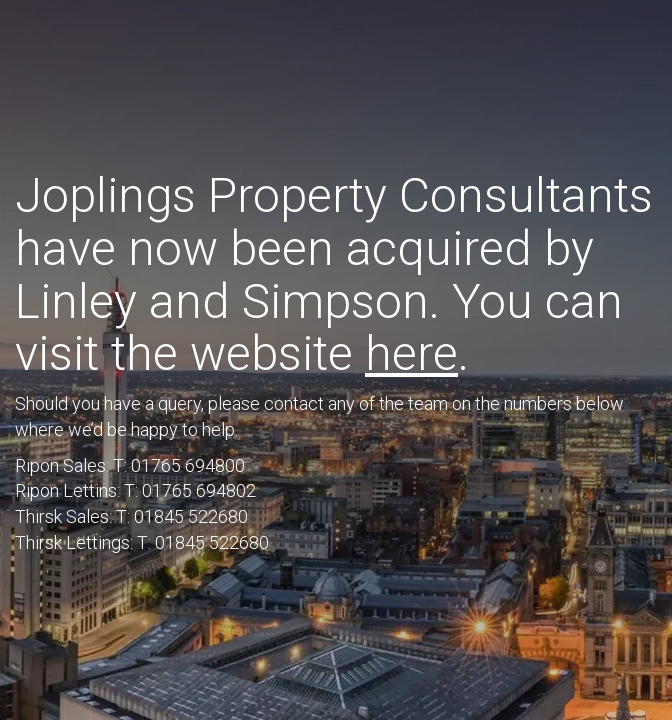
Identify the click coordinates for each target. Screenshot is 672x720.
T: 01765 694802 (190, 490)
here (411, 353)
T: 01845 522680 (182, 516)
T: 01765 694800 (179, 465)
